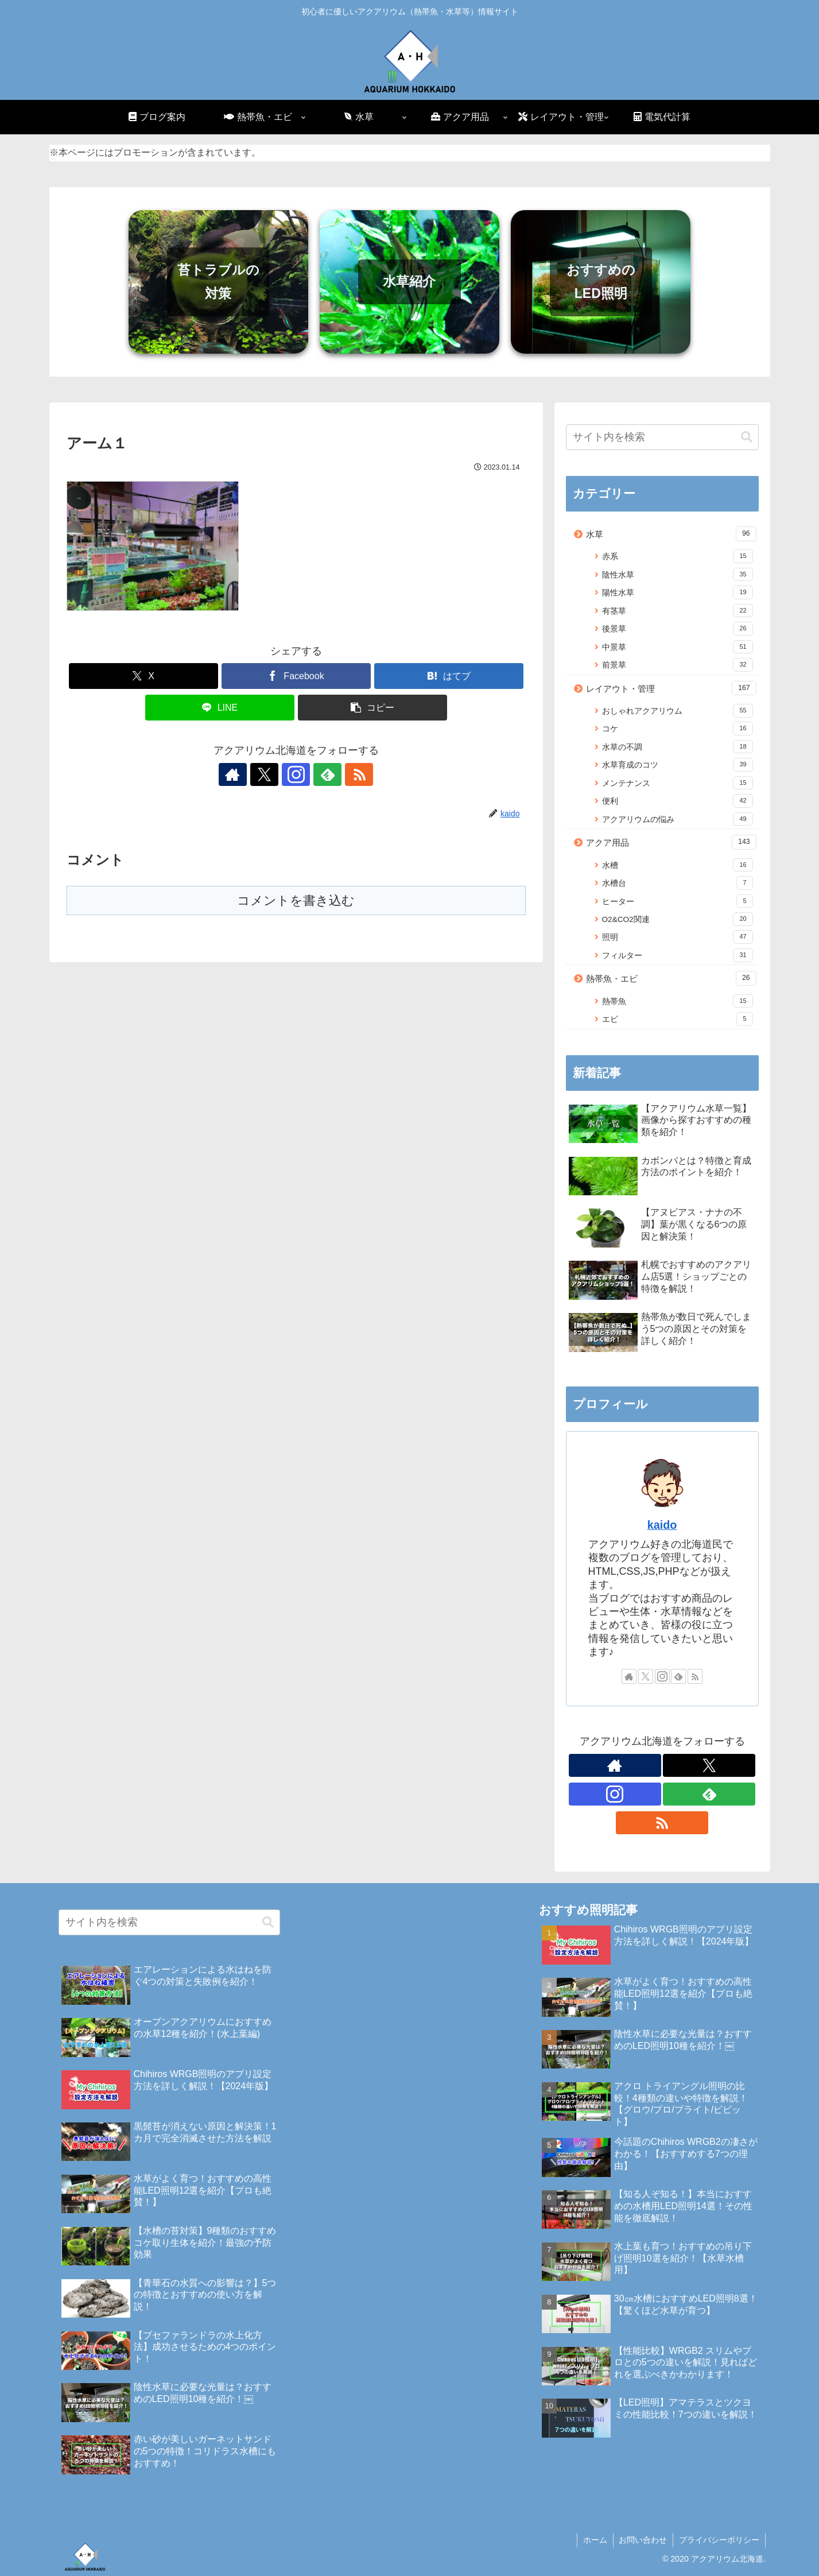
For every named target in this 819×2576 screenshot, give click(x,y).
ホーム (595, 2539)
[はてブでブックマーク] (448, 676)
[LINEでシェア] (219, 707)
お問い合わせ (643, 2539)
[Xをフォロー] (269, 774)
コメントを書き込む (296, 900)
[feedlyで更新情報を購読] (322, 774)
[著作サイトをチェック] (243, 774)
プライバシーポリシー (719, 2539)
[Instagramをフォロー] (296, 774)
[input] (662, 437)
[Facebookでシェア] (296, 676)
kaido (662, 1525)
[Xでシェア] (143, 676)
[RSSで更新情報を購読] (348, 774)
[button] (372, 707)
